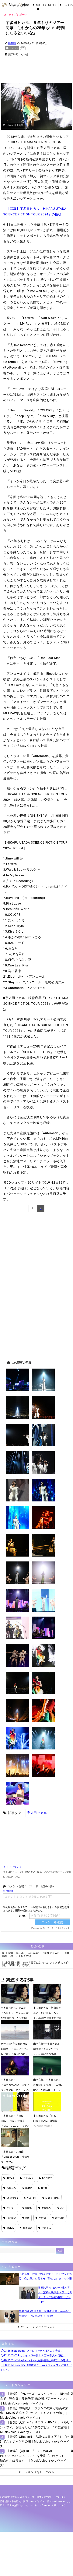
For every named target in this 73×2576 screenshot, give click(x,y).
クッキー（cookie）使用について (47, 2505)
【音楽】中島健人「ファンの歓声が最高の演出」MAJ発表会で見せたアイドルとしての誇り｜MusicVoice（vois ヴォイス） (34, 2412)
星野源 (41, 2217)
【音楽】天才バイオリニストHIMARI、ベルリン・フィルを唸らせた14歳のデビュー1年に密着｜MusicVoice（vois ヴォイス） (35, 2427)
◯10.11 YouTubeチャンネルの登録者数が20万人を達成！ (36, 2360)
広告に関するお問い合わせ (14, 2505)
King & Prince (51, 2198)
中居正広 (44, 2228)
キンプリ (9, 2208)
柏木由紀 (9, 2217)
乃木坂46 (26, 2178)
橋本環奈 (26, 2228)
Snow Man (10, 2198)
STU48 (27, 2208)
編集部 (12, 43)
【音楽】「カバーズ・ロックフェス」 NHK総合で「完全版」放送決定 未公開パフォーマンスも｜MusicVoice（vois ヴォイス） (34, 2398)
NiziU (42, 2188)
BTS (26, 2217)
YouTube (60, 2497)
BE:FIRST (45, 2178)
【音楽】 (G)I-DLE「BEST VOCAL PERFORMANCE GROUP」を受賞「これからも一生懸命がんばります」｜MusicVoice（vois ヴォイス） (35, 2458)
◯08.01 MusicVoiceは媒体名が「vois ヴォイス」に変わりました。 (36, 2367)
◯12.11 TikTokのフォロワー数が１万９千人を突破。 (33, 2355)
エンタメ (50, 5)
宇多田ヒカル (37, 1813)
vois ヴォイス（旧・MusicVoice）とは (50, 2501)
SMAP (27, 2188)
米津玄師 (58, 2217)
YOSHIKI (30, 2198)
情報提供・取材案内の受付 (14, 2501)
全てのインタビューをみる (36, 2327)
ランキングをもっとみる (36, 2472)
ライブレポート (18, 1867)
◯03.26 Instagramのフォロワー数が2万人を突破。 (32, 2350)
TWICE (8, 2228)
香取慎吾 (44, 2208)
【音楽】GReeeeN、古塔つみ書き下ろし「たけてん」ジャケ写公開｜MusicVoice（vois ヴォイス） (34, 2441)
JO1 (61, 2208)
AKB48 (8, 2178)
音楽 (36, 5)
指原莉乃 (9, 2188)
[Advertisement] (36, 71)
